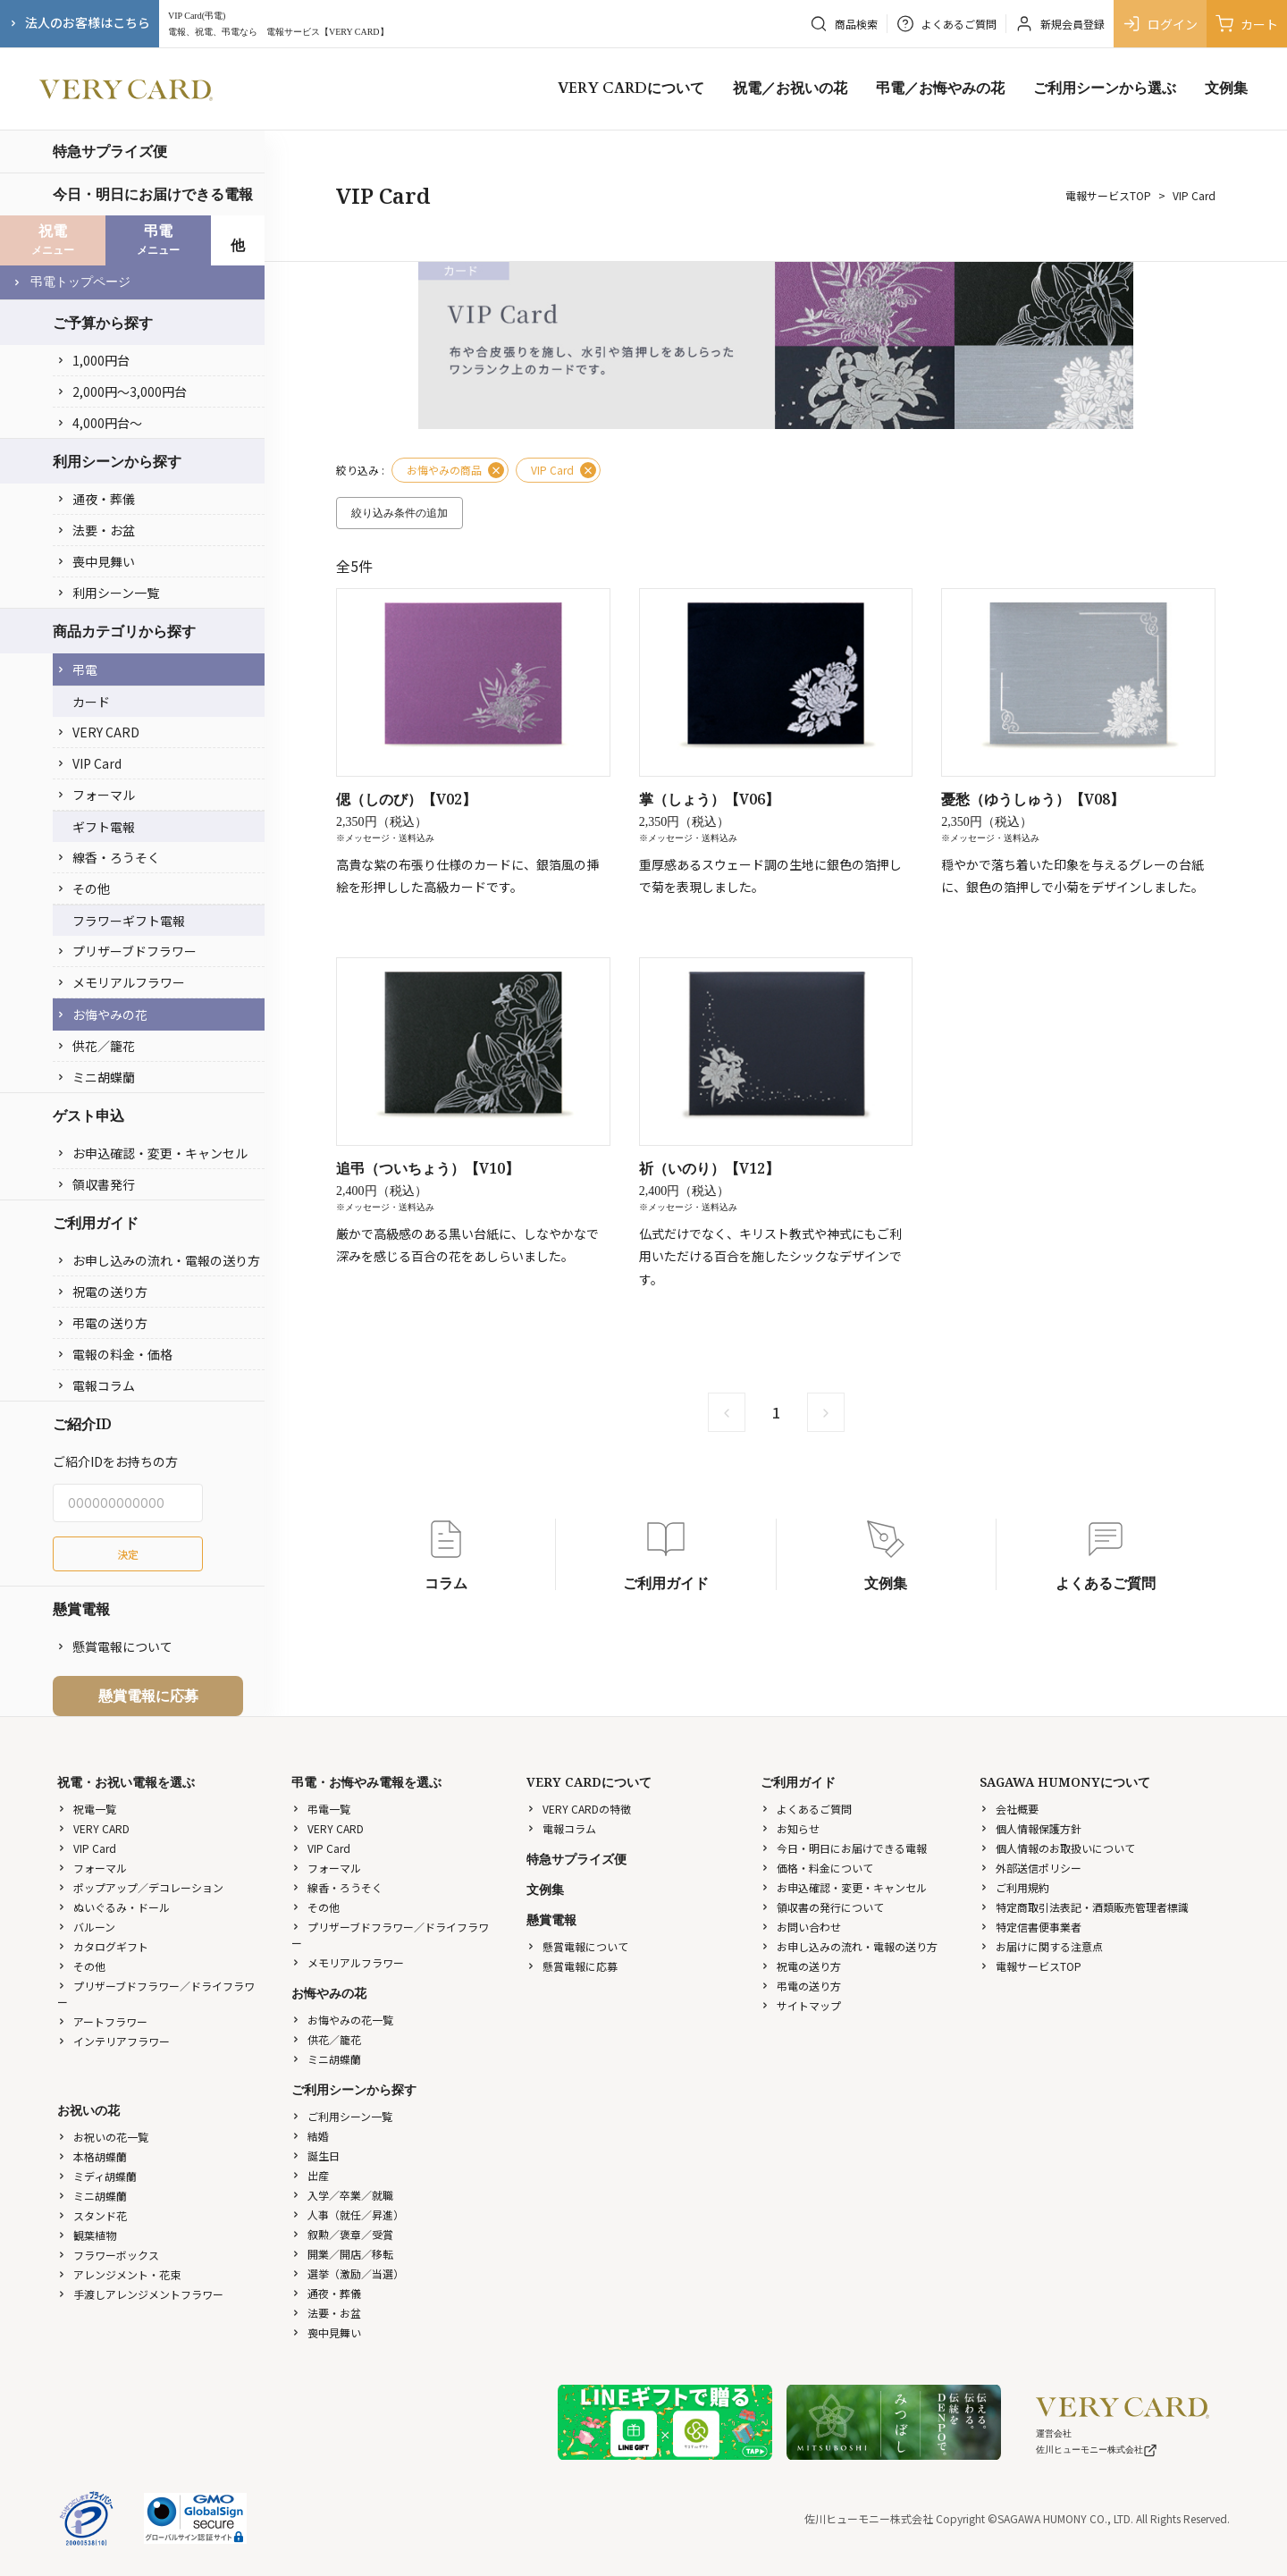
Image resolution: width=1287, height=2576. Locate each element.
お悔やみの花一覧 (342, 2019)
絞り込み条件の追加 (399, 513)
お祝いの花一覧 (102, 2136)
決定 (128, 1554)
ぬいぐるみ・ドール (113, 1907)
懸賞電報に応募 (148, 1695)
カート (1247, 23)
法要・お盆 (95, 530)
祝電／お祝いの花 (790, 88)
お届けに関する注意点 (1041, 1946)
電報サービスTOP (1108, 195)
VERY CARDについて (631, 88)
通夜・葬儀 (95, 499)
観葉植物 (86, 2235)
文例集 (1226, 88)
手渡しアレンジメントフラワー (140, 2294)
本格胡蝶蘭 (92, 2156)
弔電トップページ (71, 282)
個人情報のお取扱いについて (1057, 1848)
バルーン (86, 1926)
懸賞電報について (114, 1646)
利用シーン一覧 (107, 593)
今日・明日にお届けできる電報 (153, 194)
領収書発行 (95, 1184)
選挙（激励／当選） (347, 2273)
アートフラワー (102, 2021)
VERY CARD (97, 732)
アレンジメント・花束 (119, 2274)
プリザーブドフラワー (126, 951)
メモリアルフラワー (120, 982)
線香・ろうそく (108, 857)
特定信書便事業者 (1030, 1926)
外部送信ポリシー (1030, 1867)
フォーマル (95, 795)
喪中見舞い (95, 561)
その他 (83, 888)
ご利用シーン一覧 (341, 2116)
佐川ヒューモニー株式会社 (1096, 2449)
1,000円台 (93, 360)
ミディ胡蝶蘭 (97, 2176)
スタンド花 (92, 2215)
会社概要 (1009, 1808)
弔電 (76, 669)
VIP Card (89, 763)
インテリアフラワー (113, 2041)
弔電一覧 (320, 1808)
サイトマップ (801, 2005)
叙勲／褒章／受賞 (342, 2234)
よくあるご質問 (806, 1808)
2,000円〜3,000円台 (121, 391)
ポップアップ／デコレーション (140, 1887)
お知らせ (790, 1828)
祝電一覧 (86, 1808)
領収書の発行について (822, 1907)
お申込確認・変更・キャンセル (152, 1153)
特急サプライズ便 (110, 151)
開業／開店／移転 (342, 2253)
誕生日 (315, 2155)
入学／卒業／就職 (342, 2194)
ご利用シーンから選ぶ (1104, 88)
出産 (310, 2175)
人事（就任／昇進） (347, 2214)
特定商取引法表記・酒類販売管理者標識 (1084, 1907)
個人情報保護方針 (1030, 1828)
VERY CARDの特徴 (578, 1808)
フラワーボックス (108, 2254)
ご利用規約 (1014, 1887)
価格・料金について (817, 1867)
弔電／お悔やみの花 (940, 88)
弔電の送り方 (101, 1323)
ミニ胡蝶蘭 (95, 1077)
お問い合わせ (801, 1926)
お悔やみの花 (101, 1014)
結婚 (310, 2135)
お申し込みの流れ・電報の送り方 (158, 1260)
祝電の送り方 (101, 1292)
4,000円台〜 (99, 423)
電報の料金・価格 (114, 1354)
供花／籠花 (95, 1046)
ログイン (1160, 23)
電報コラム (95, 1385)
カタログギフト (102, 1946)
